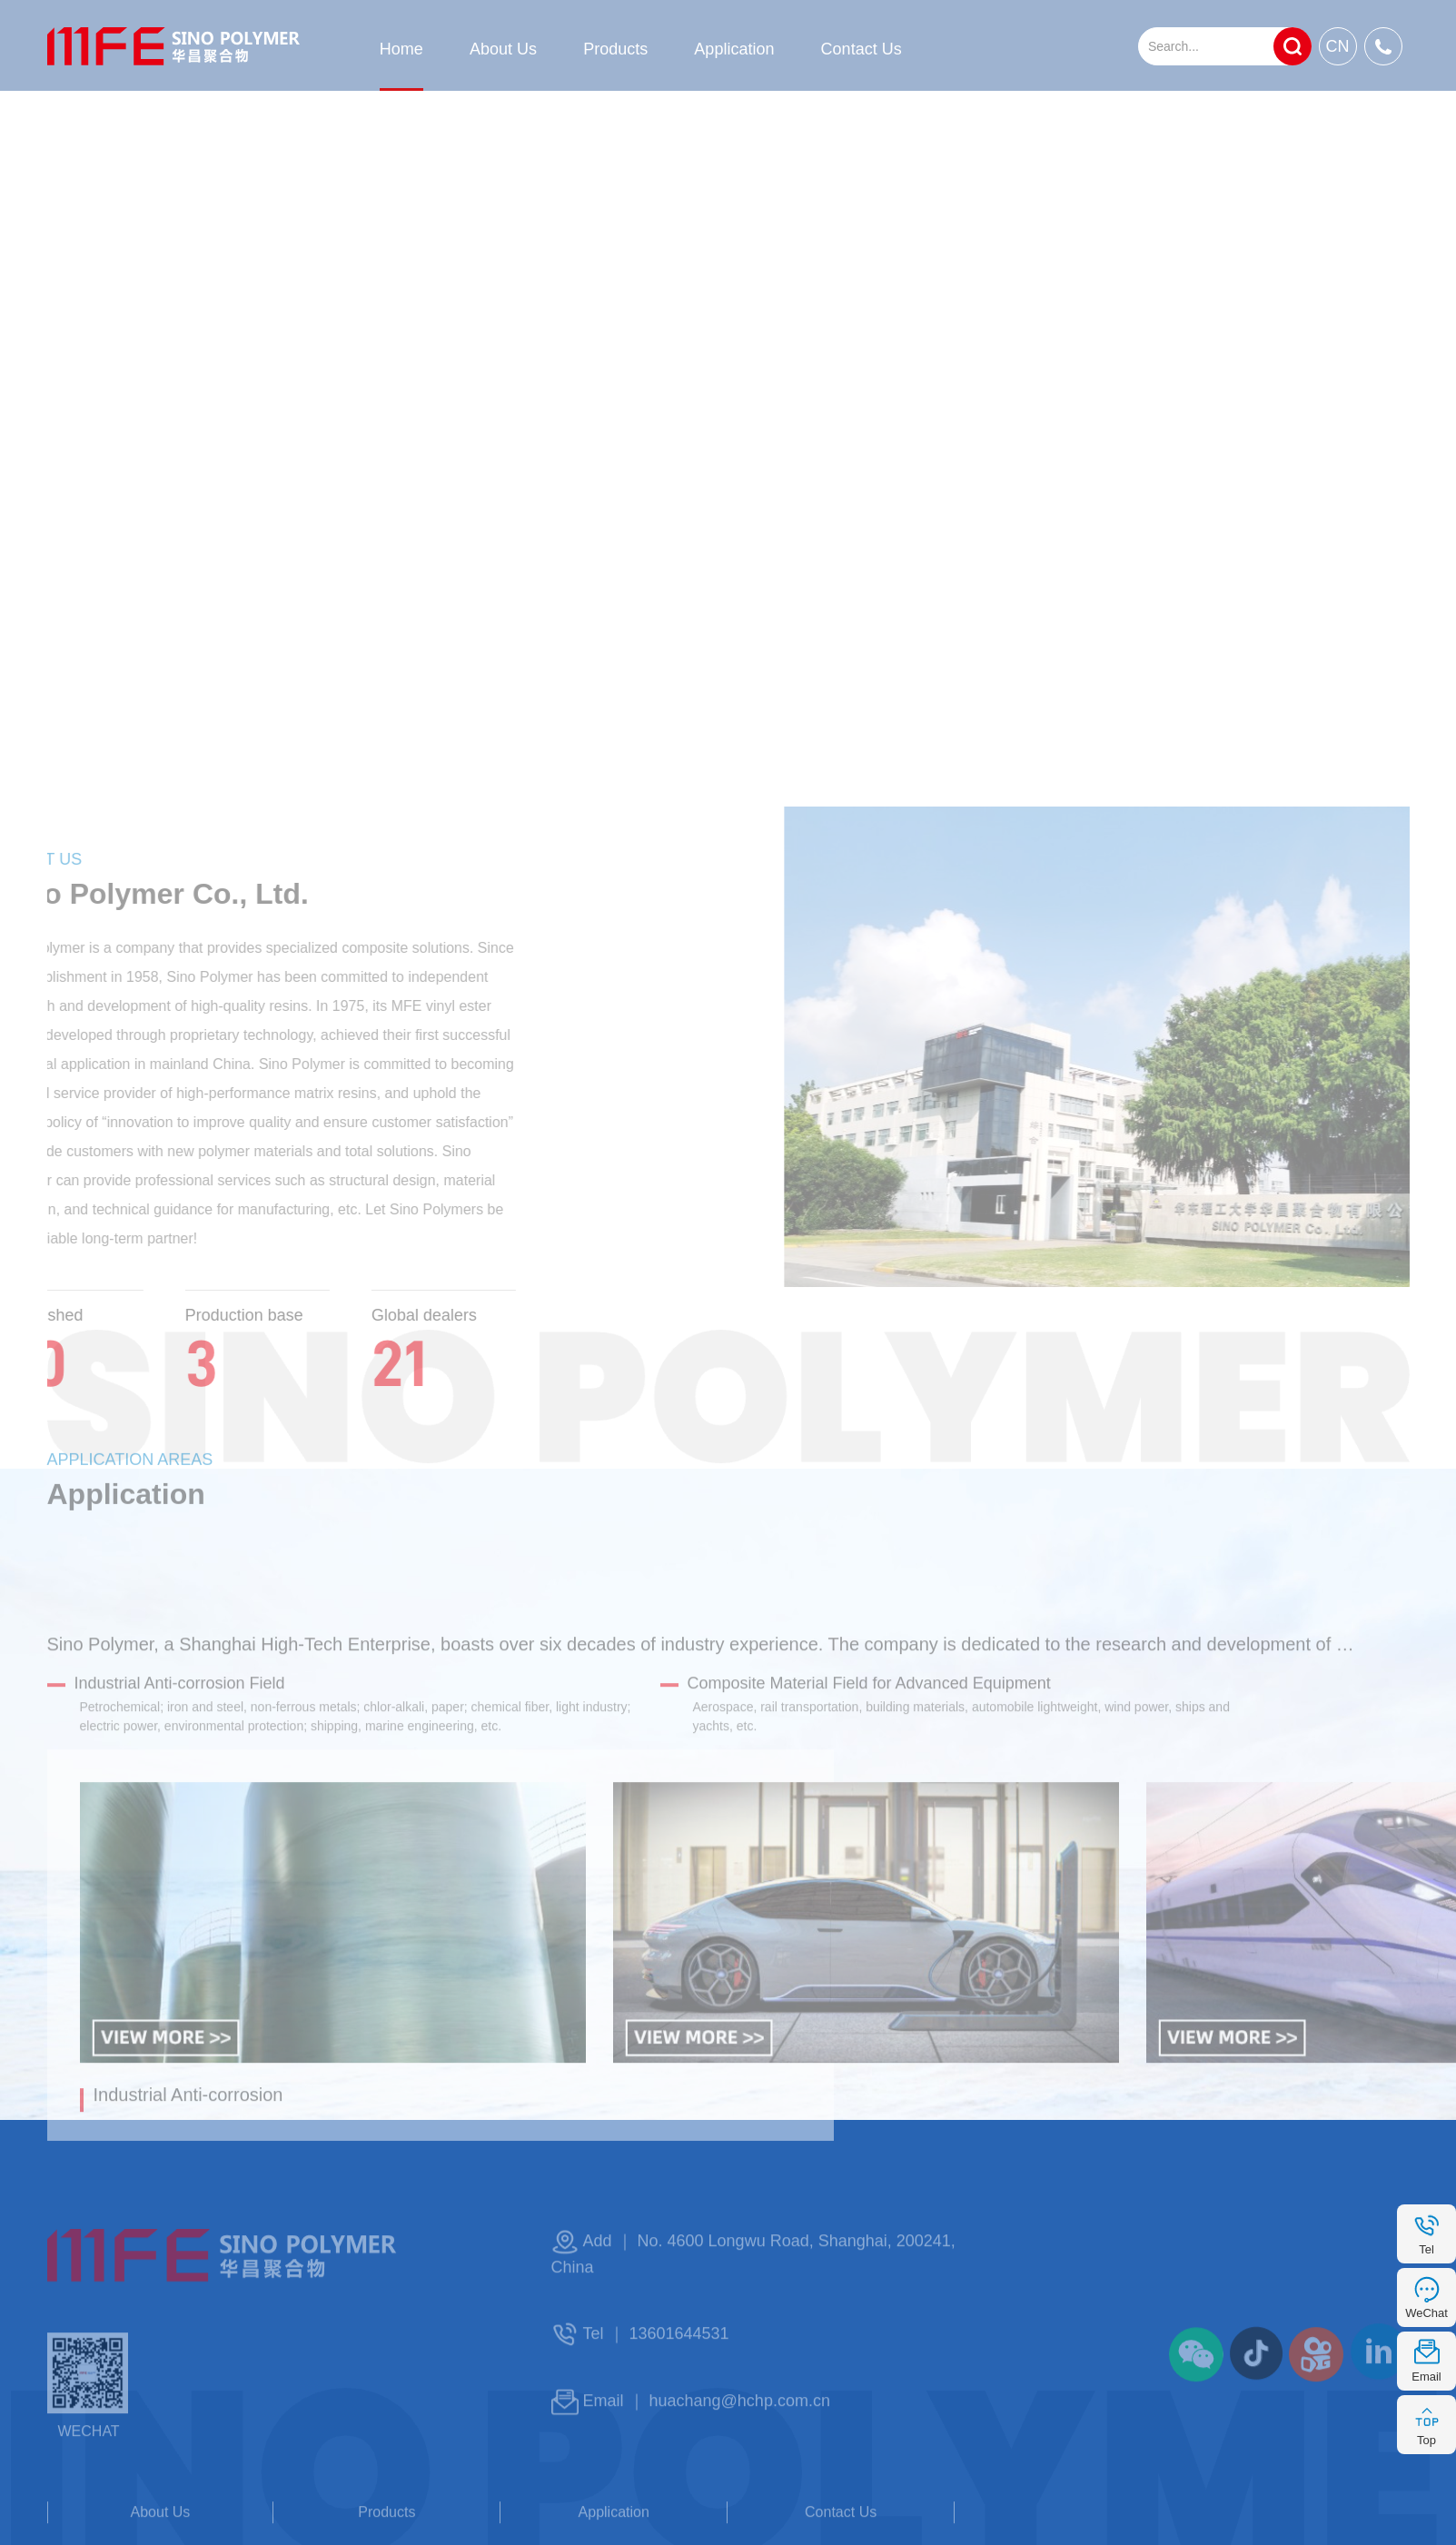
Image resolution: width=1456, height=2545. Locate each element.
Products (615, 49)
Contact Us (861, 49)
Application (734, 49)
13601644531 (679, 2374)
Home (401, 49)
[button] (626, 2143)
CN (1338, 46)
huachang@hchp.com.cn (739, 2441)
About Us (503, 49)
